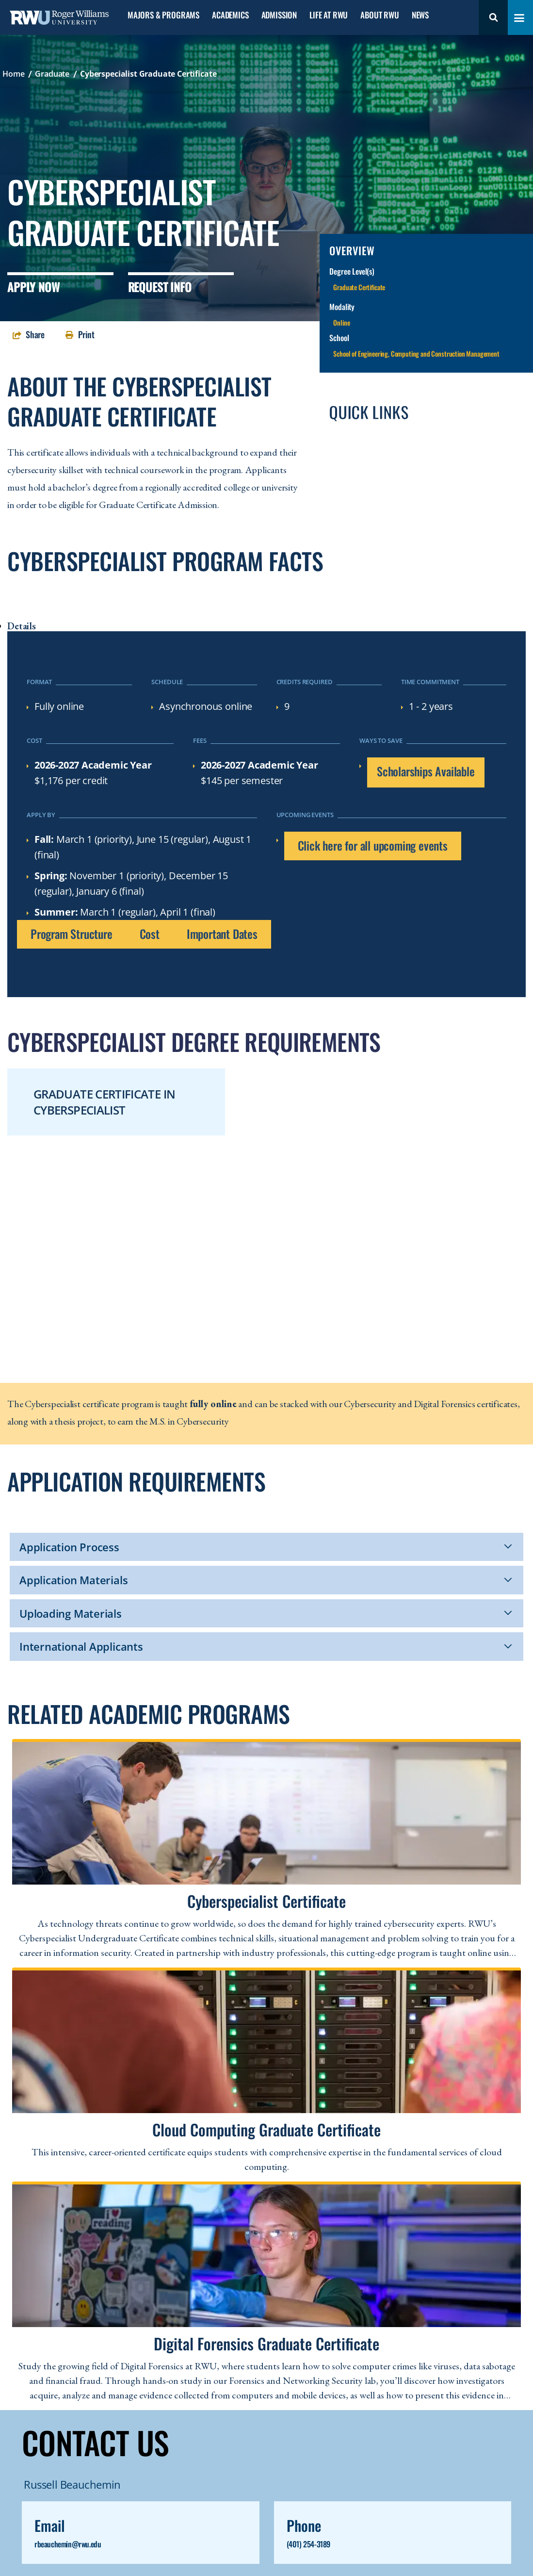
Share (35, 334)
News (420, 15)
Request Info (160, 287)
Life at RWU (328, 15)
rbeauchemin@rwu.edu (67, 2544)
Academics (230, 15)
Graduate (52, 73)
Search (493, 17)
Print (86, 334)
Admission (279, 15)
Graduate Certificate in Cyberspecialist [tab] (104, 1102)
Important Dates (222, 933)
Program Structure (72, 933)
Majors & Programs (163, 15)
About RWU (379, 15)
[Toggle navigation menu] (519, 18)
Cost (150, 933)
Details (21, 626)
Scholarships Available (426, 771)
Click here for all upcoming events (373, 845)
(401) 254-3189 (308, 2544)
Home (13, 73)
